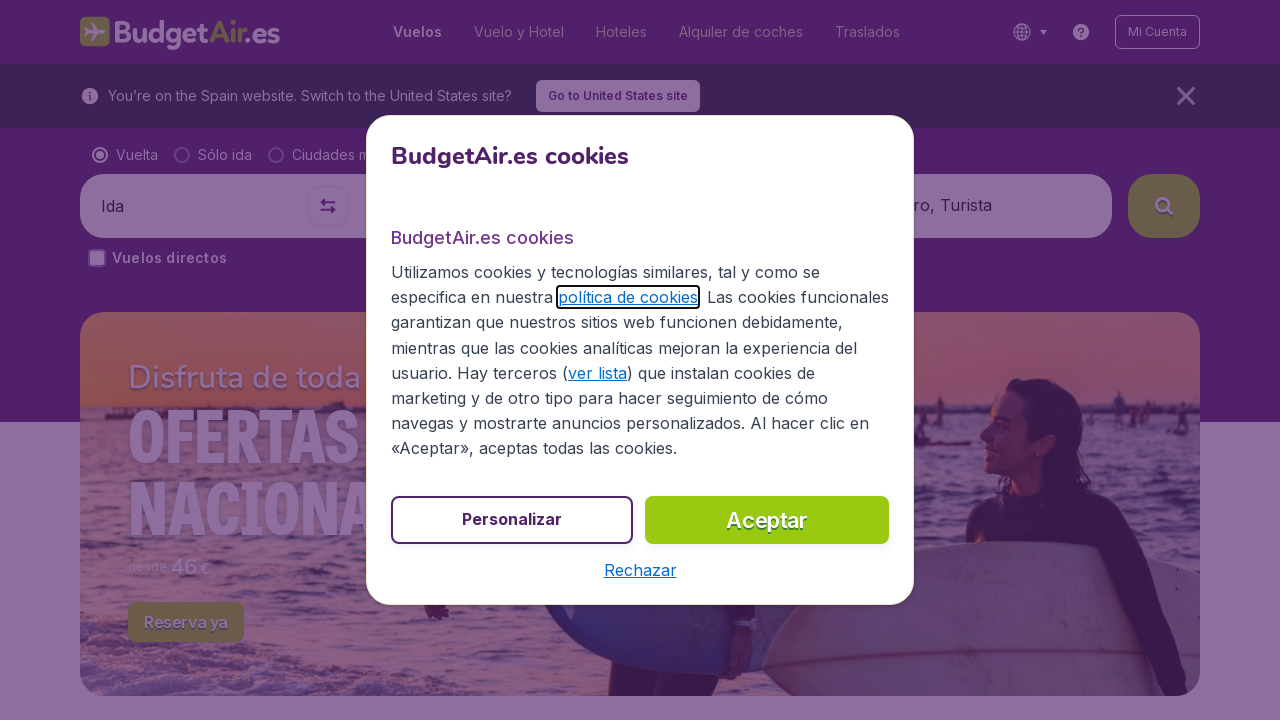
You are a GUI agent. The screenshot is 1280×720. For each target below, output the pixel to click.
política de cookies (628, 297)
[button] (640, 570)
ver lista (597, 373)
